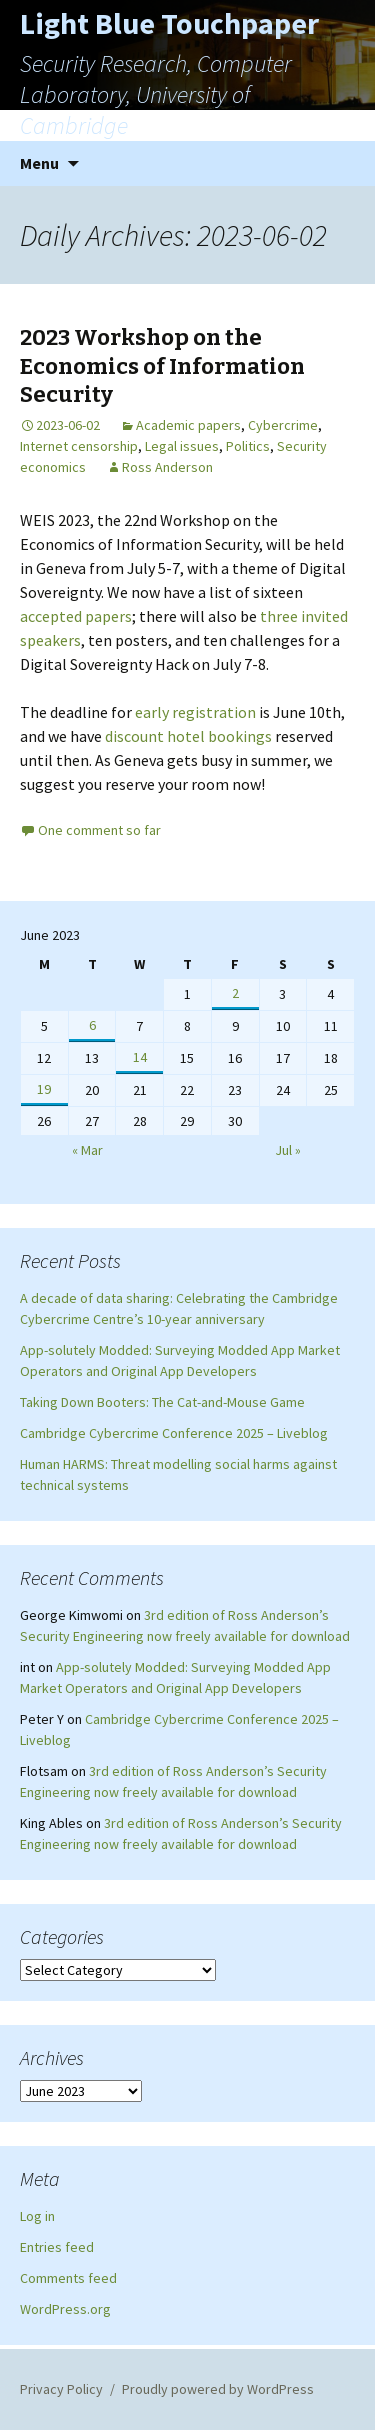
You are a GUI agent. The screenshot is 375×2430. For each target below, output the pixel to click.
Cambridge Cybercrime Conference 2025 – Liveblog (174, 1433)
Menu (39, 163)
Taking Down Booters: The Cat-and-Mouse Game (162, 1402)
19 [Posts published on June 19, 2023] (44, 1089)
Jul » (288, 1150)
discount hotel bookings (188, 736)
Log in (37, 2216)
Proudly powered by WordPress (218, 2389)
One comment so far (99, 830)
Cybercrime (283, 425)
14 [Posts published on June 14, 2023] (140, 1057)
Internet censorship (79, 446)
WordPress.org (65, 2309)
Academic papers (188, 425)
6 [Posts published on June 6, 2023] (92, 1025)
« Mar (87, 1150)
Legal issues (182, 446)
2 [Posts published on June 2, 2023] (235, 993)
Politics (248, 446)
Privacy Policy (61, 2389)
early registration (195, 712)
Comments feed (68, 2278)
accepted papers (76, 616)
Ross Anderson (167, 467)
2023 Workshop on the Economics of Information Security (162, 366)
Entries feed (57, 2247)
